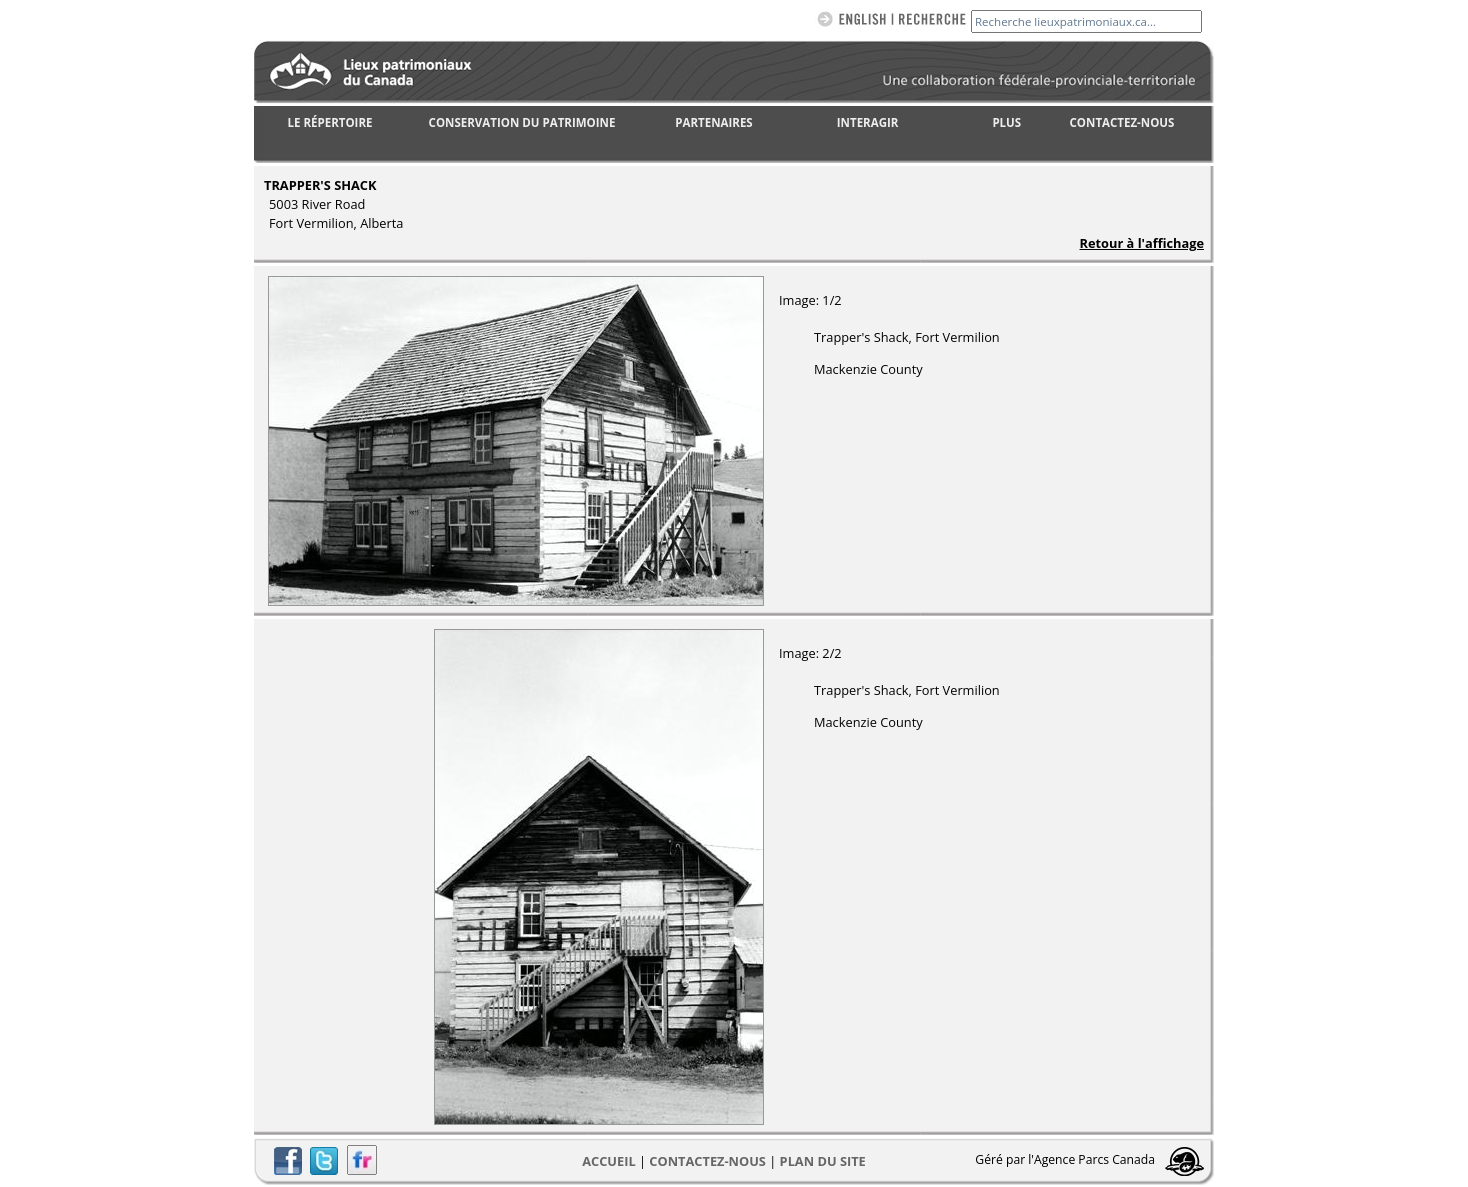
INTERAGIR (868, 122)
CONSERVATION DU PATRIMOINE (522, 122)
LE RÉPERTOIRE (330, 122)
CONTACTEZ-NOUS (1122, 122)
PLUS (1006, 122)
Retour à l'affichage (1142, 243)
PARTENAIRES (713, 122)
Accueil (608, 1161)
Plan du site (823, 1161)
